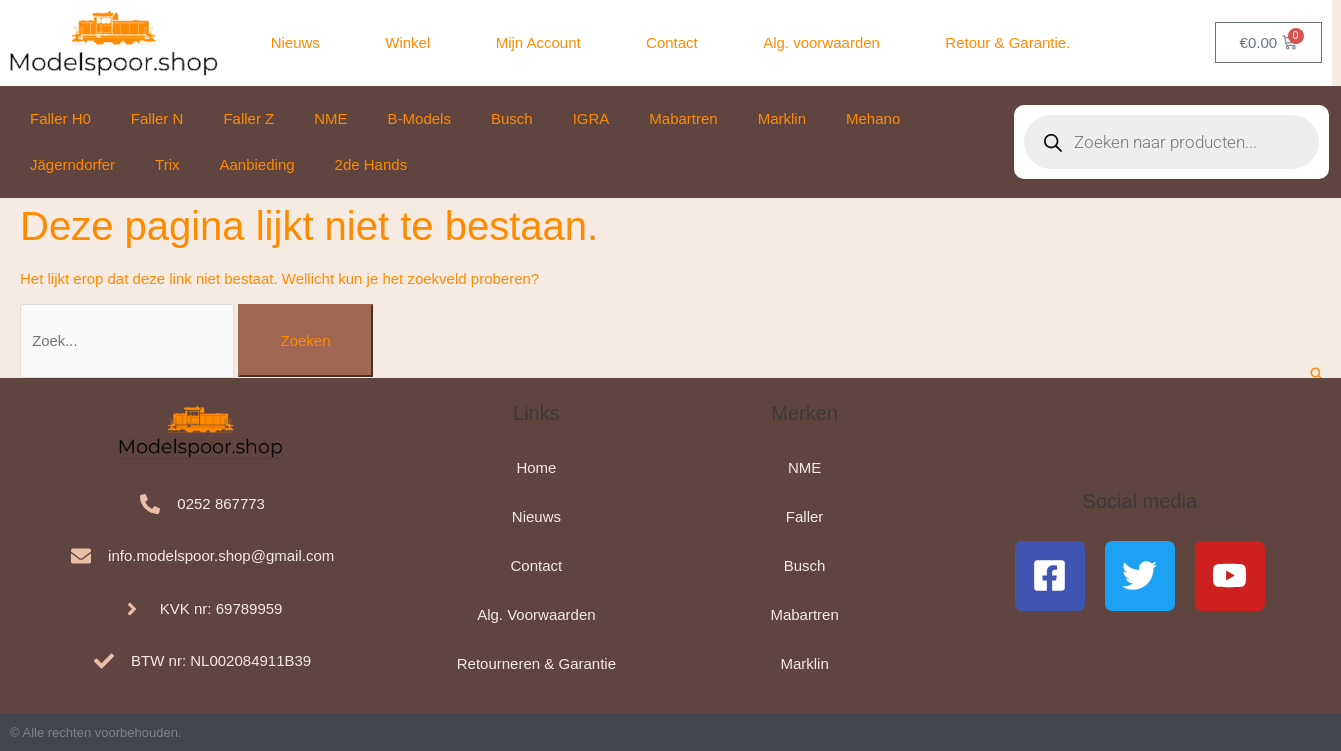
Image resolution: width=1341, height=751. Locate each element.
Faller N (157, 118)
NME (330, 118)
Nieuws (295, 42)
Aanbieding (257, 164)
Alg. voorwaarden (821, 42)
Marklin (782, 118)
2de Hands (371, 164)
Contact (672, 42)
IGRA (591, 118)
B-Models (419, 118)
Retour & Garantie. (1007, 42)
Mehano (873, 118)
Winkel (407, 42)
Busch (512, 118)
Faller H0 (60, 118)
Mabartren (683, 118)
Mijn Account (538, 42)
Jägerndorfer (72, 164)
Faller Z (248, 118)
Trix (167, 164)
